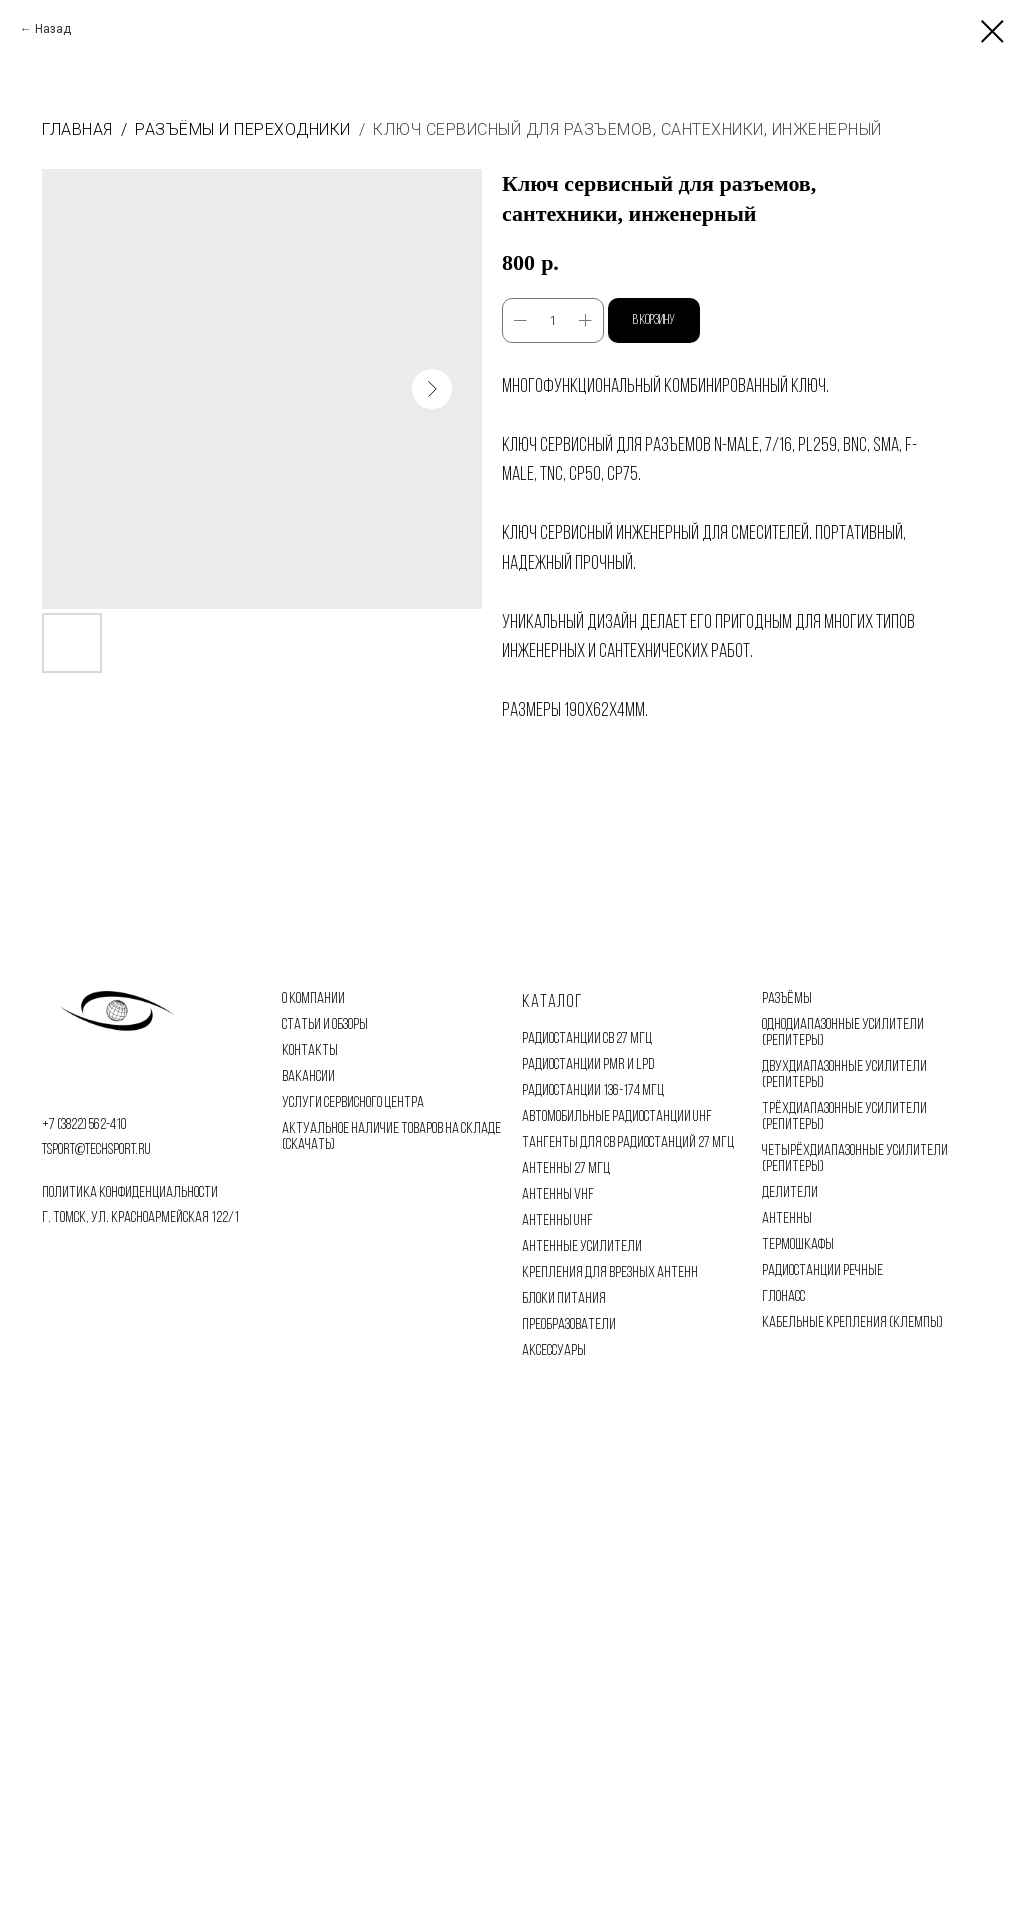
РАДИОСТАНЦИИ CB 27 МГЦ (587, 1039)
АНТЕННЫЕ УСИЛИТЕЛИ (582, 1247)
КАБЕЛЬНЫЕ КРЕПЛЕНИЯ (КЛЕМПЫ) (852, 1323)
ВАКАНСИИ (308, 1077)
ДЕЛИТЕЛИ (790, 1193)
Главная (77, 129)
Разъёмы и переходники (243, 129)
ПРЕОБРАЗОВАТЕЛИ (569, 1325)
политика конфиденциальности (130, 1193)
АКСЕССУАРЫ (554, 1351)
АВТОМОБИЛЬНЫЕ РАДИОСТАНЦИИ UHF (617, 1117)
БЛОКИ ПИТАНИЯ (564, 1299)
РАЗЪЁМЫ (787, 999)
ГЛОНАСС (783, 1297)
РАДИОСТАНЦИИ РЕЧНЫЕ (822, 1271)
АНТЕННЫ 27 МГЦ (566, 1169)
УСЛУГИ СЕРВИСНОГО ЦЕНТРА (353, 1103)
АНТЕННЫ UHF (557, 1221)
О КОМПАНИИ (313, 999)
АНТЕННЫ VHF (558, 1195)
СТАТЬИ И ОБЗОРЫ (325, 1025)
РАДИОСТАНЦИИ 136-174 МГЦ (593, 1091)
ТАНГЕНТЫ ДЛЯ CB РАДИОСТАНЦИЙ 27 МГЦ (628, 1143)
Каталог (552, 1002)
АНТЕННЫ (787, 1219)
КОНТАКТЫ (310, 1051)
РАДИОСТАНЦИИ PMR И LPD (588, 1065)
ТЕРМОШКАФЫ (798, 1245)
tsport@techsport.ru (96, 1150)
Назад (53, 29)
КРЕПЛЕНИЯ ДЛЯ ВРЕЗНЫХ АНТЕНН (610, 1273)
